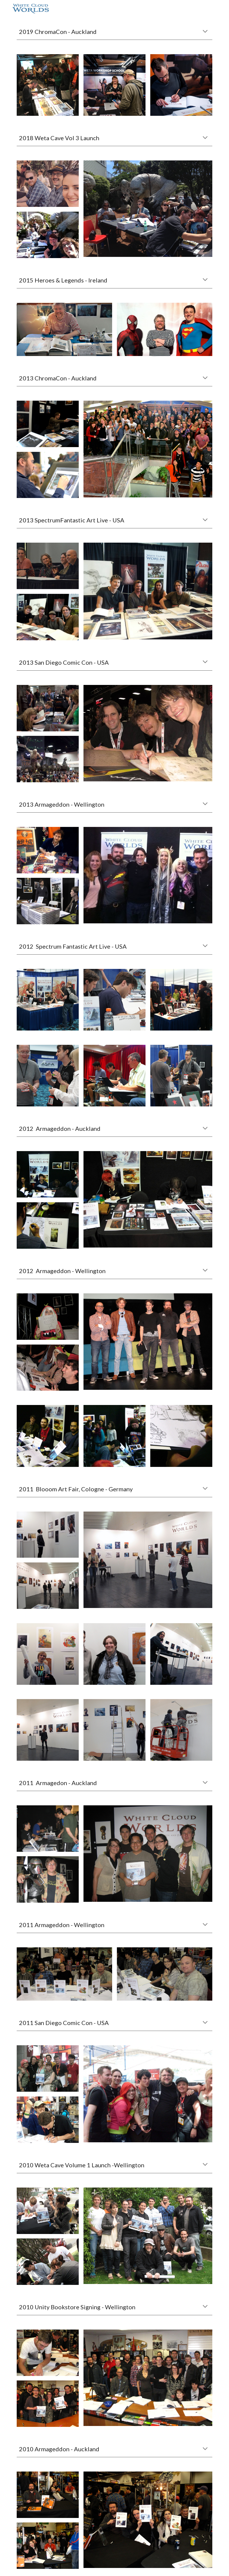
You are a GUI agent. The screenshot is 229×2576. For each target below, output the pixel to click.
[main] (114, 32)
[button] (205, 32)
